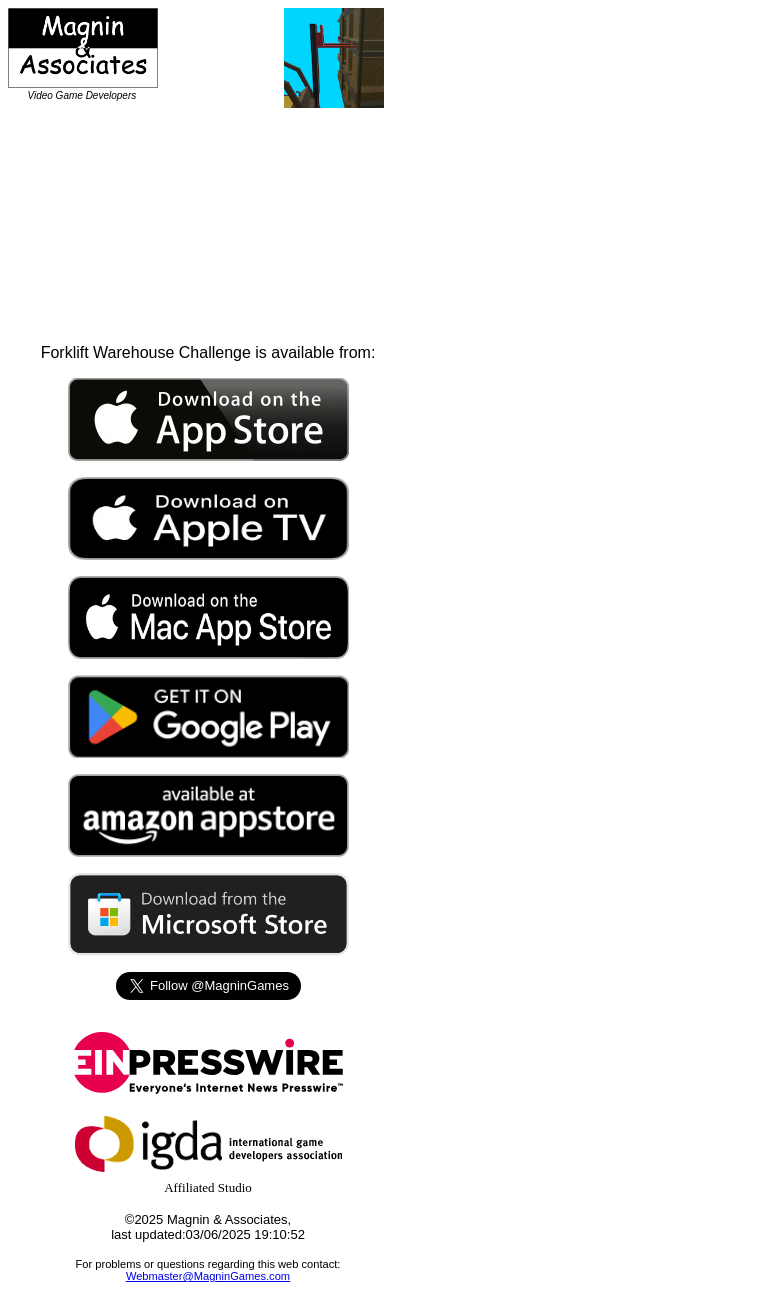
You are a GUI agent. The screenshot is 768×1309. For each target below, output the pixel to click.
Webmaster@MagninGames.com (208, 1276)
